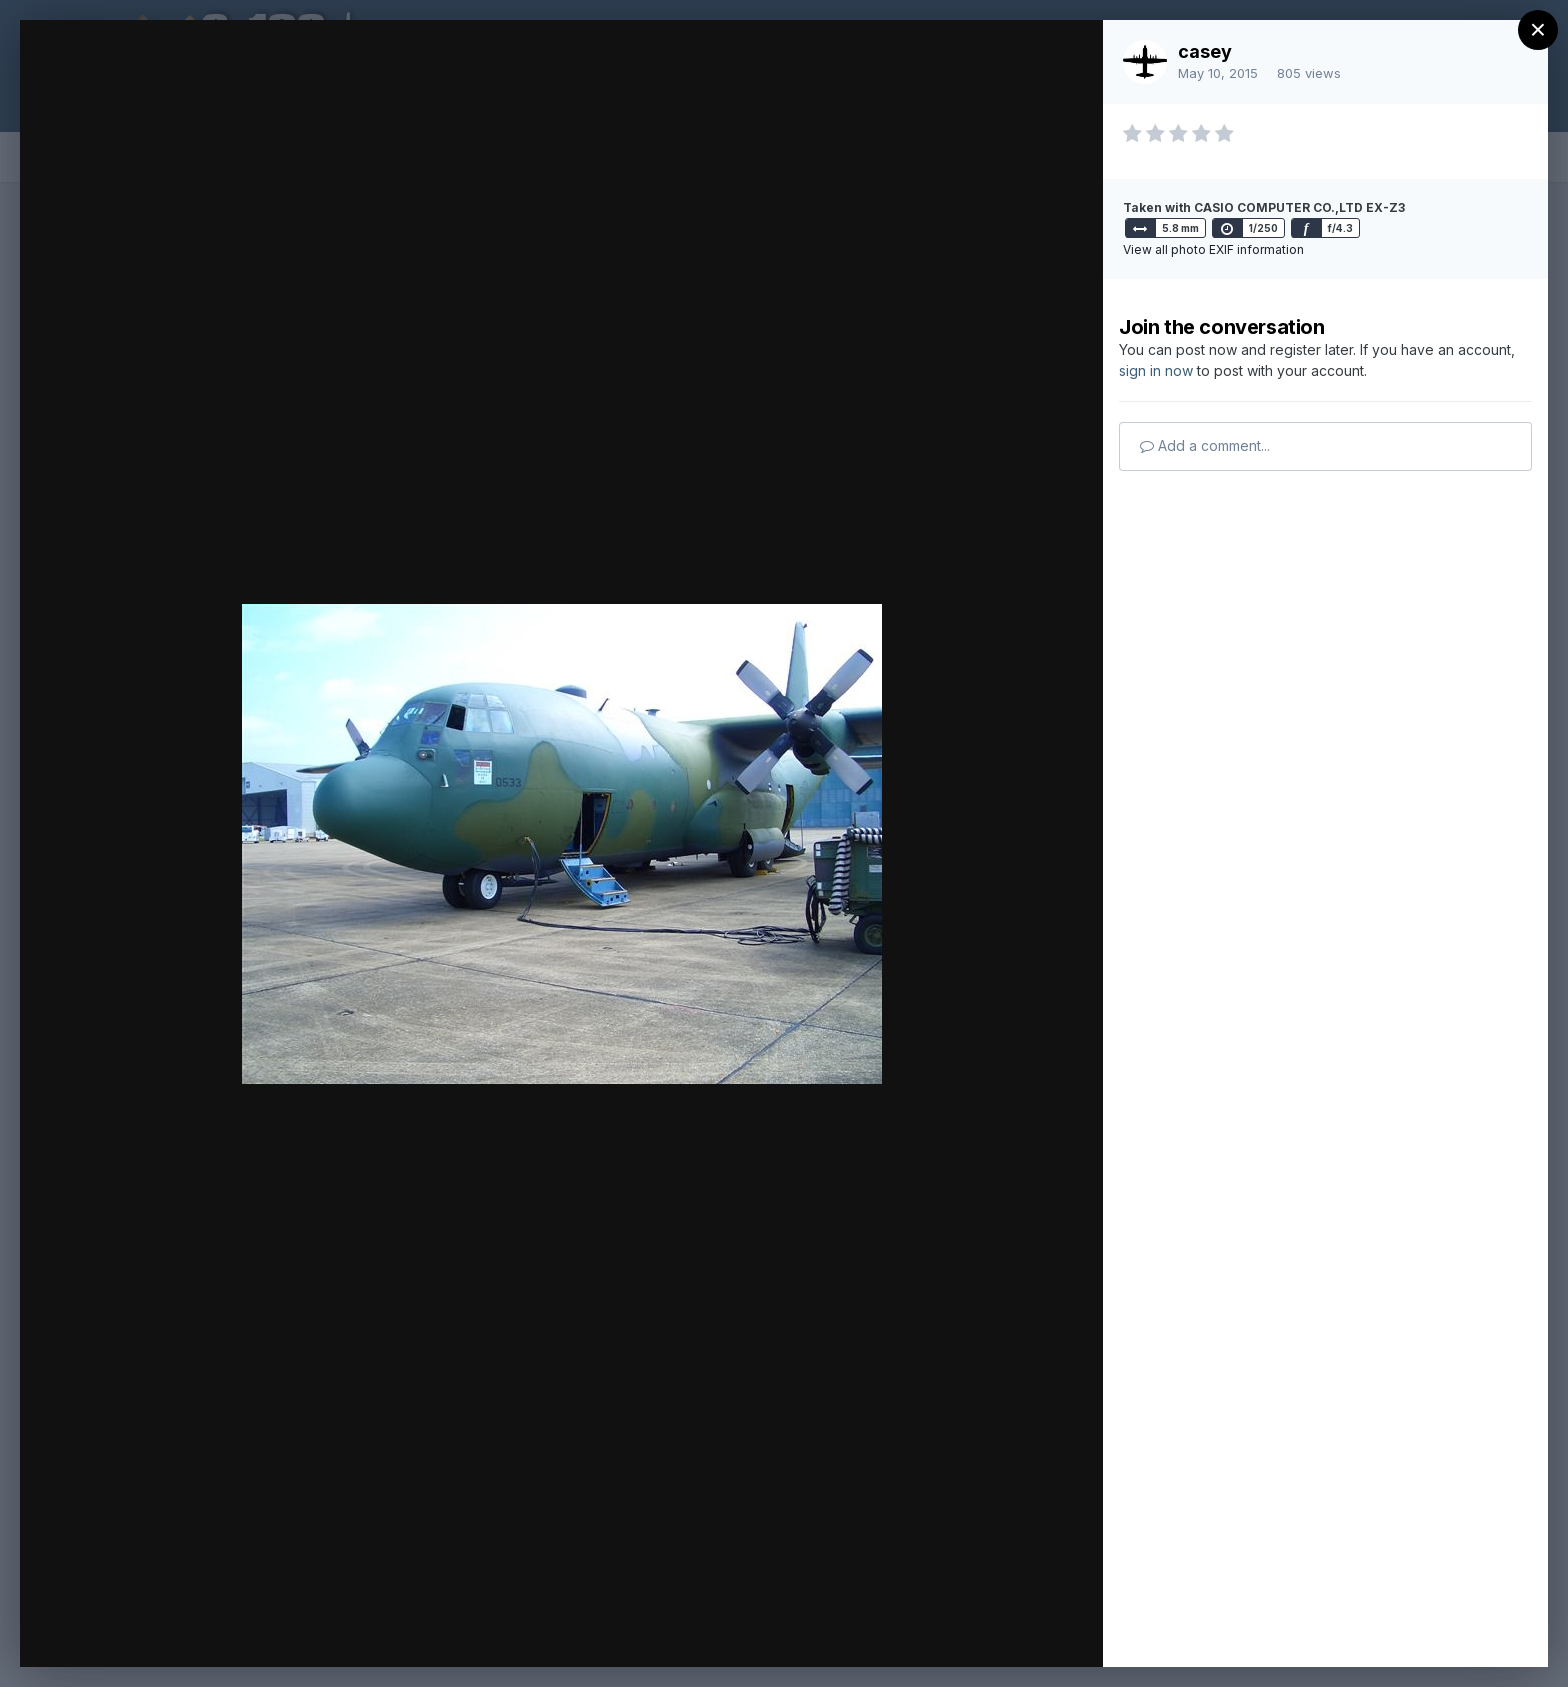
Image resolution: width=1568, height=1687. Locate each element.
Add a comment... (1205, 445)
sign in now (1156, 370)
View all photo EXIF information (1213, 249)
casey (1205, 51)
